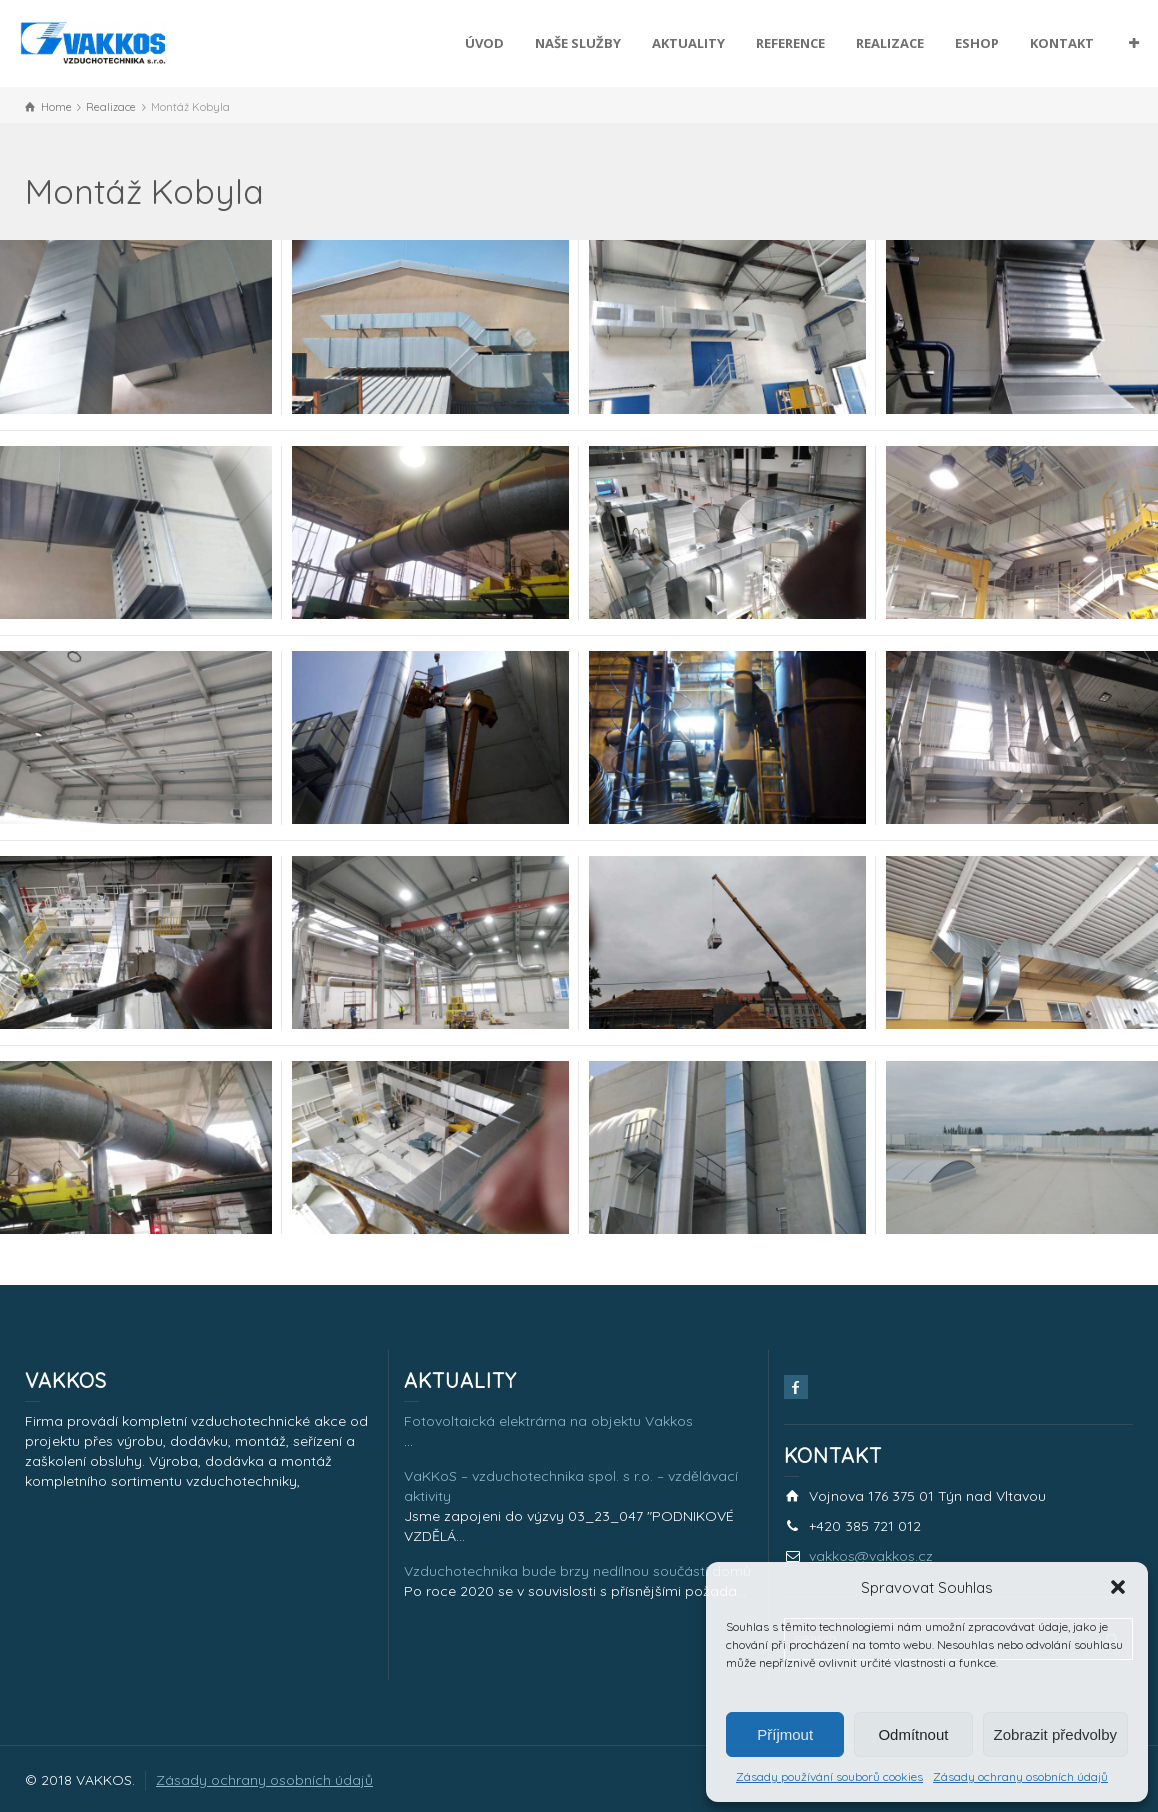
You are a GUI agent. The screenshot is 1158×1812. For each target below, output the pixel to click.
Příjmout (785, 1734)
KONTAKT (1062, 43)
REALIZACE (890, 43)
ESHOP (977, 43)
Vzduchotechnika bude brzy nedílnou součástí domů (577, 1571)
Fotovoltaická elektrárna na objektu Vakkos (548, 1421)
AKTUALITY (688, 43)
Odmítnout (913, 1734)
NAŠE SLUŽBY (578, 43)
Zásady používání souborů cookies (829, 1776)
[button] (1118, 1587)
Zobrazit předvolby (1055, 1734)
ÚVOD (484, 43)
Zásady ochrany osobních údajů (1020, 1776)
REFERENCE (790, 43)
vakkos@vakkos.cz (871, 1556)
